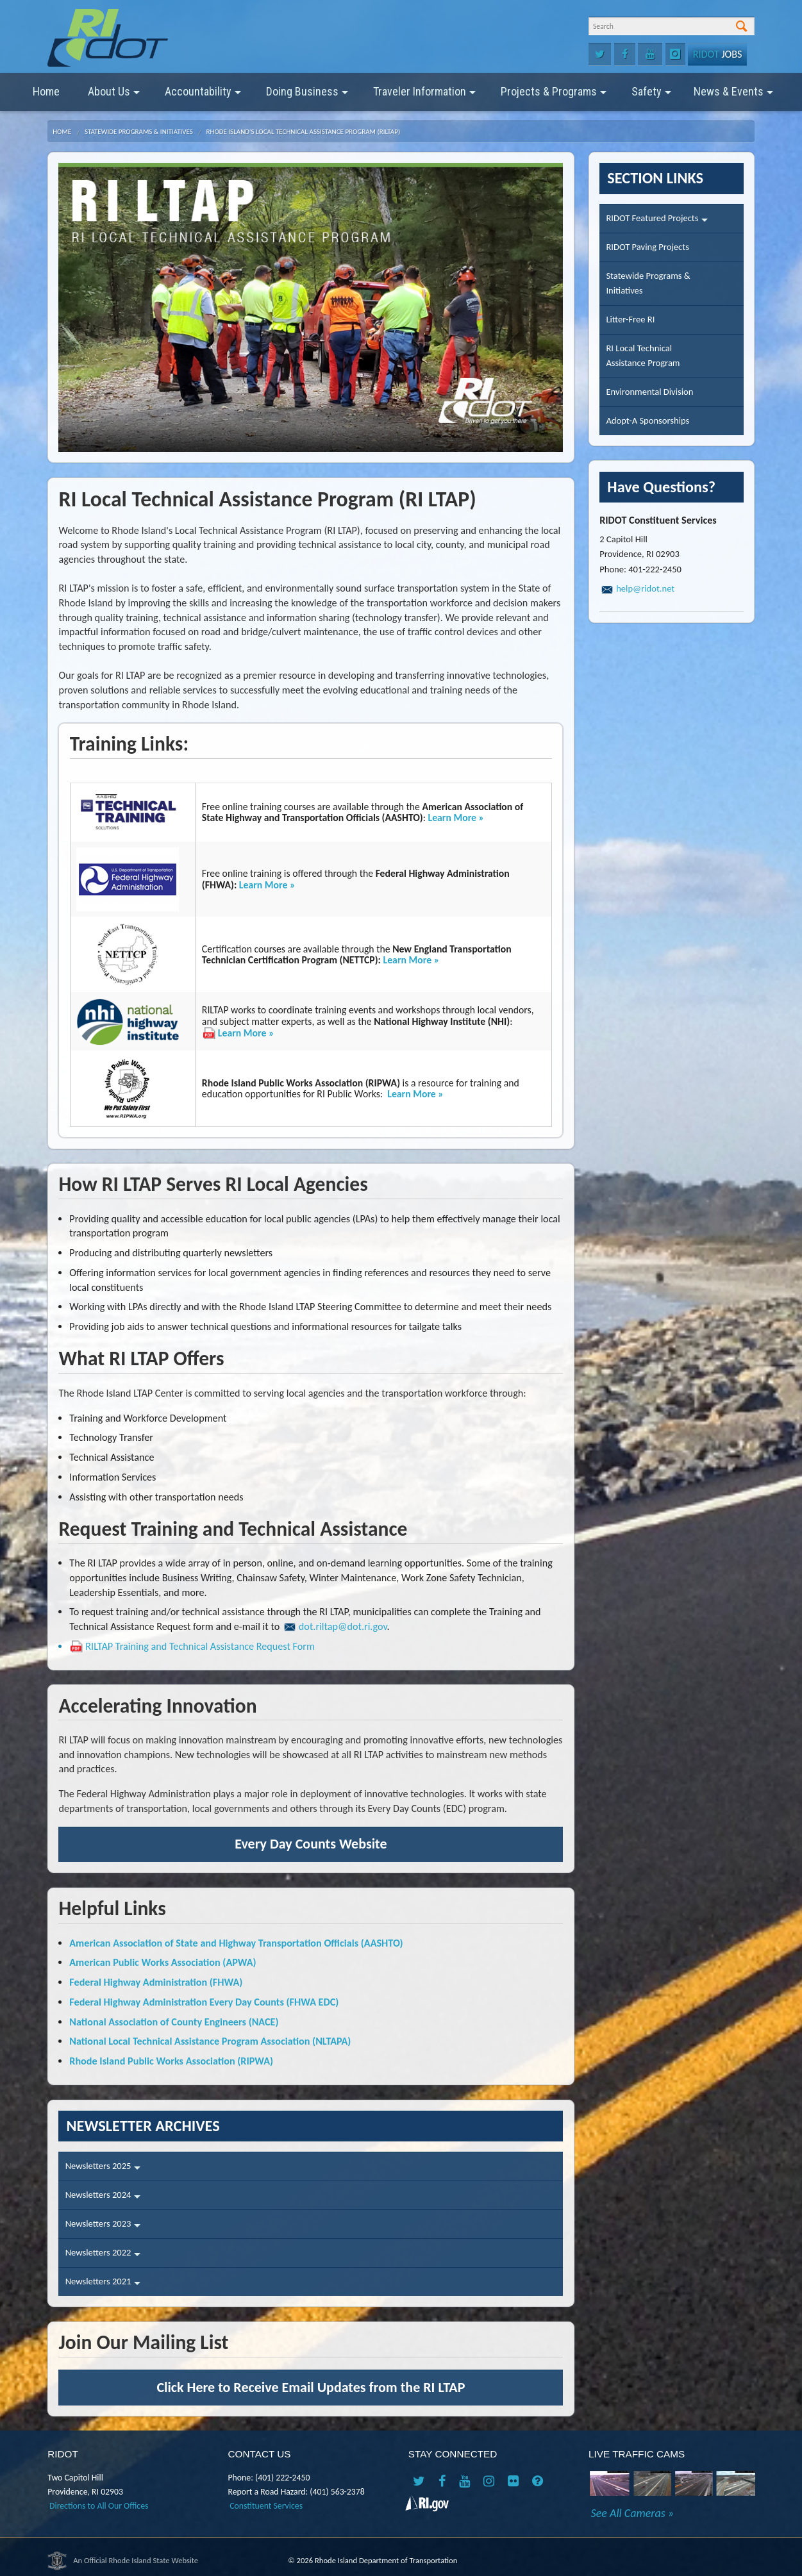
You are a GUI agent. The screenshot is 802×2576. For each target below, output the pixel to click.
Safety (651, 96)
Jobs (717, 54)
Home (46, 91)
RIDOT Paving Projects (647, 247)
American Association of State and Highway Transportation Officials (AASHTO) (236, 1943)
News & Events (733, 96)
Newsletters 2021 (103, 2285)
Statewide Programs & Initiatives (139, 132)
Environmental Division (649, 391)
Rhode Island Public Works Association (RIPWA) (171, 2061)
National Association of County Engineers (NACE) (173, 2022)
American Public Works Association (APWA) (162, 1962)
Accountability (203, 96)
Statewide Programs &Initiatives (648, 283)
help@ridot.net (645, 588)
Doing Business (307, 96)
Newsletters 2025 (103, 2170)
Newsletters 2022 (103, 2256)
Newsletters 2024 (103, 2199)
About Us (114, 96)
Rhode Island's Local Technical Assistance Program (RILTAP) (303, 132)
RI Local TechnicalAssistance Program (643, 355)
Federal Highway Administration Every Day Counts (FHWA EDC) (203, 2002)
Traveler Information (424, 96)
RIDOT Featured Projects (657, 222)
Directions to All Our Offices (98, 2505)
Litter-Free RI (630, 319)
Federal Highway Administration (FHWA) (155, 1982)
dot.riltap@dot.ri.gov (343, 1626)
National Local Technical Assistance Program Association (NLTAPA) (210, 2041)
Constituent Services (266, 2505)
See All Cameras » (632, 2513)
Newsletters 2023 (103, 2228)
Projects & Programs (553, 96)
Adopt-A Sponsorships (647, 420)
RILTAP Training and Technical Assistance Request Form (200, 1646)
